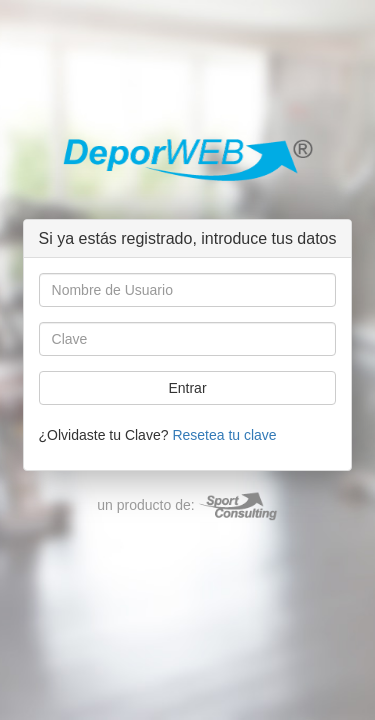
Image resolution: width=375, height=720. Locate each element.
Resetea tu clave (224, 435)
